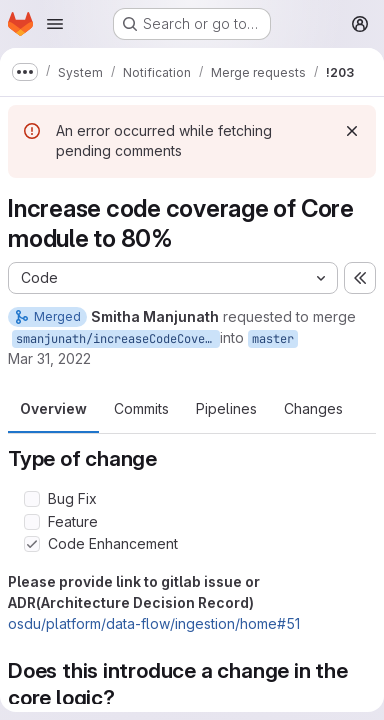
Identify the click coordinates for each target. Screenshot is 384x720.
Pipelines (226, 408)
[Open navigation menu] (55, 24)
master (273, 339)
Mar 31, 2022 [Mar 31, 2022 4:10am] (49, 358)
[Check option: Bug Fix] (32, 499)
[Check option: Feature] (32, 522)
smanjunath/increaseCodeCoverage (118, 339)
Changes (313, 408)
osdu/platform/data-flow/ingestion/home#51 (154, 623)
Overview (53, 408)
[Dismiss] (352, 131)
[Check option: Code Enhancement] (32, 544)
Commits (141, 408)
